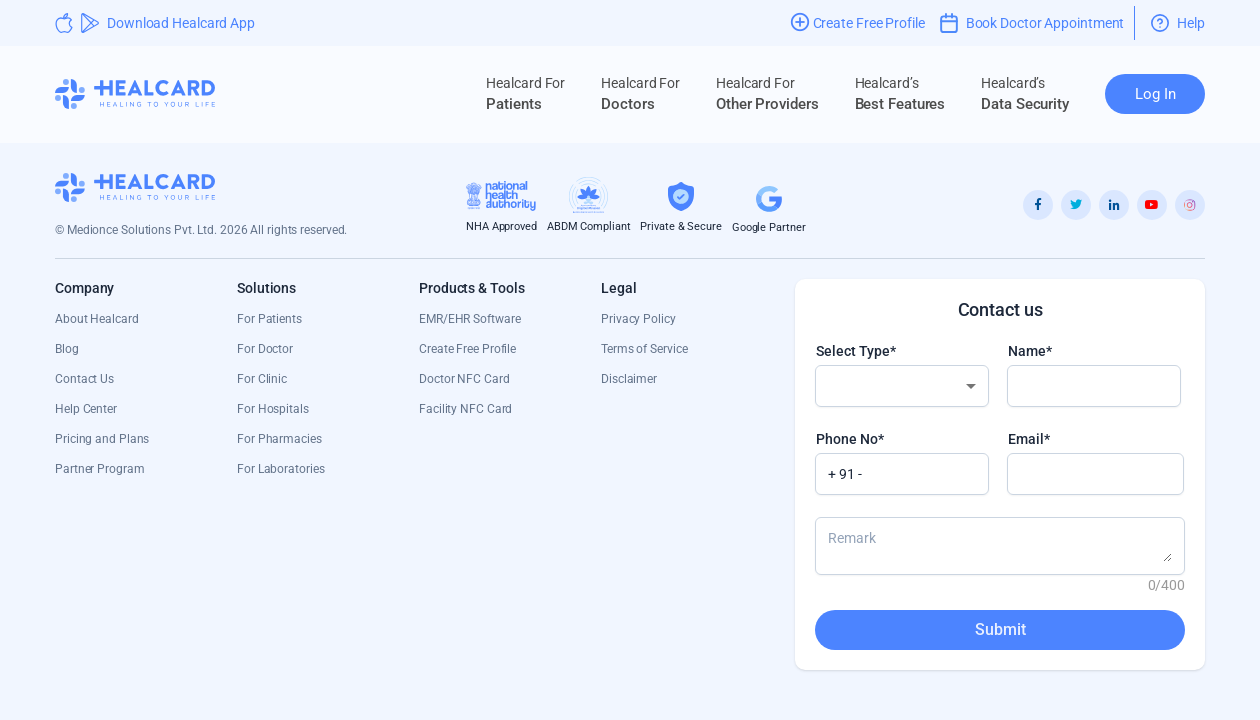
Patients (525, 93)
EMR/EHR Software (469, 319)
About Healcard (97, 319)
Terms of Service (644, 349)
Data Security (1025, 93)
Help (1178, 23)
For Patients (269, 319)
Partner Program (100, 469)
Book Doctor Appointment (1032, 23)
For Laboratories (280, 469)
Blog (67, 349)
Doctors (640, 93)
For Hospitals (273, 409)
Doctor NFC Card (464, 379)
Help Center (86, 409)
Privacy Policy (638, 319)
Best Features (900, 93)
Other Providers (767, 93)
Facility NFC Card (465, 409)
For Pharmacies (279, 439)
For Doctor (265, 349)
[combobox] (902, 386)
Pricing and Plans (102, 439)
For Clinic (262, 379)
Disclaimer (629, 379)
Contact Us (84, 379)
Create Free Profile (467, 349)
